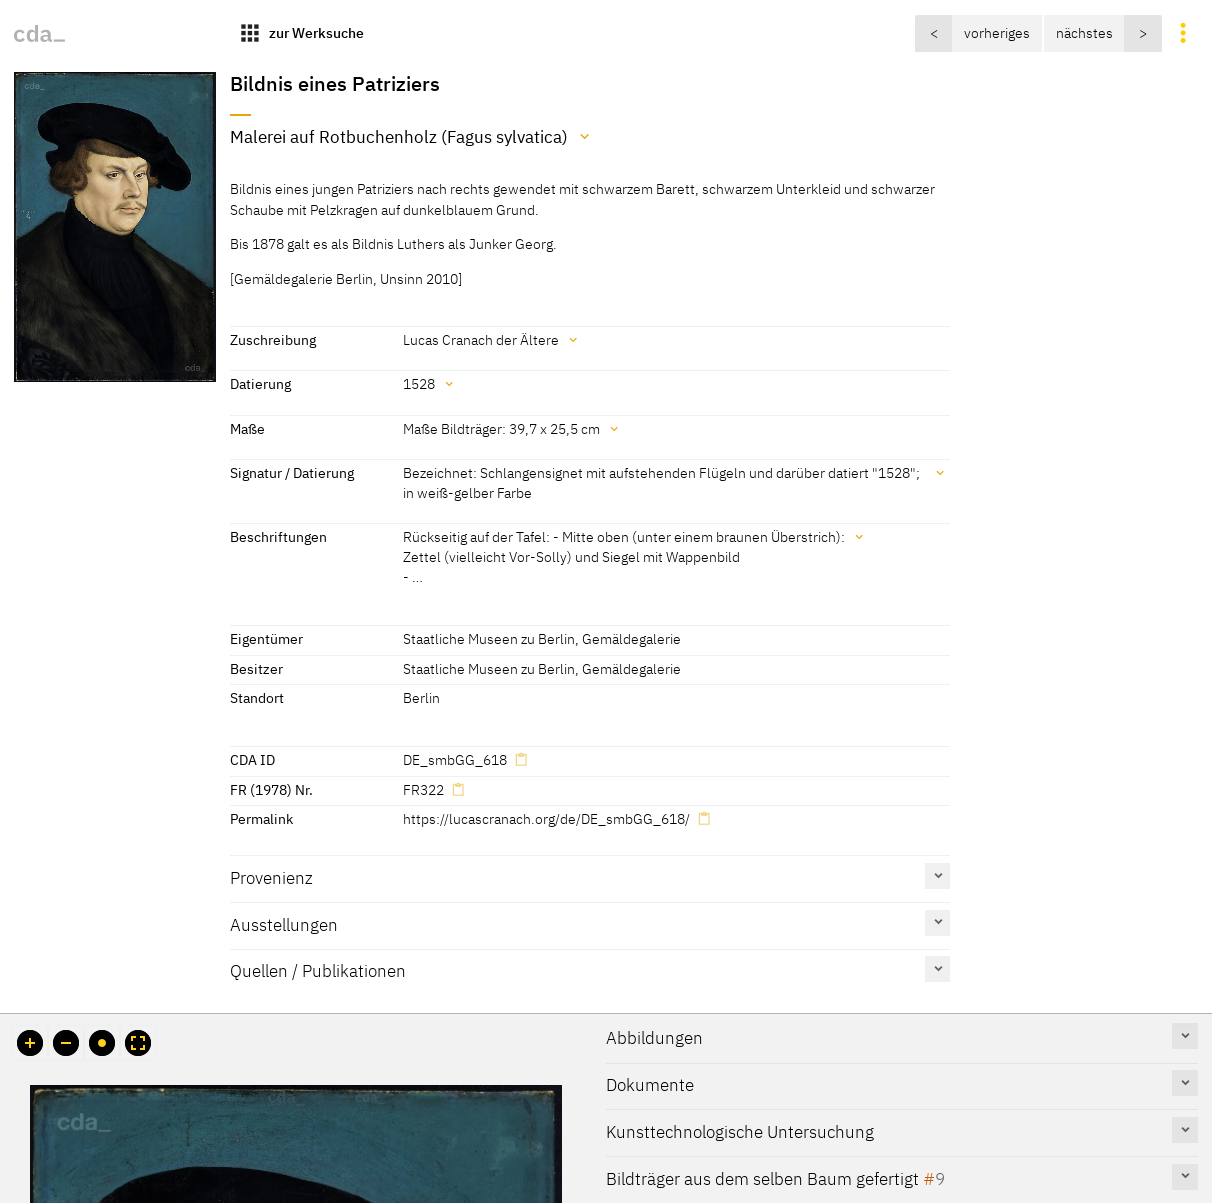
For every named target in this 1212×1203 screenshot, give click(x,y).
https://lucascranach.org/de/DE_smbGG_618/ (546, 818)
